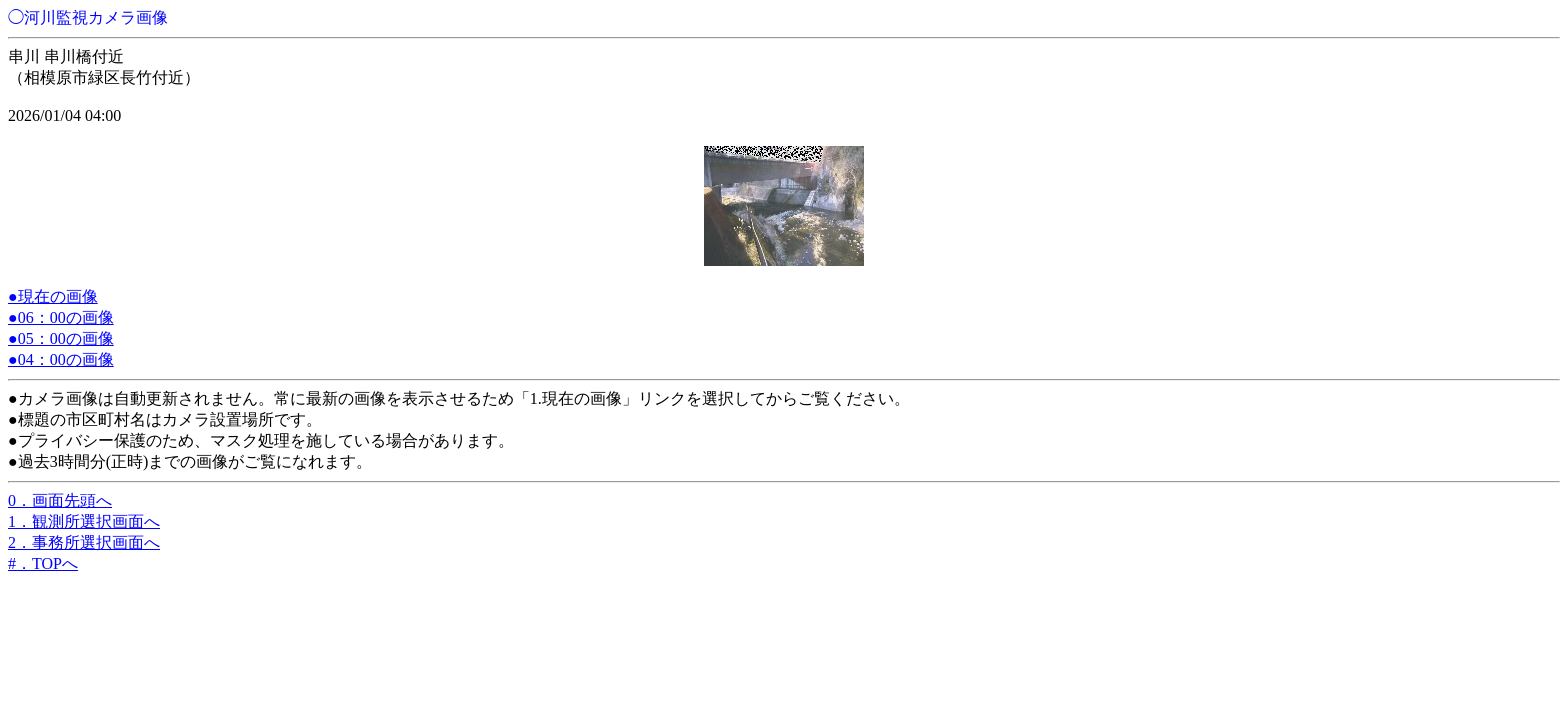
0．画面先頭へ (60, 500)
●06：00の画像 (61, 317)
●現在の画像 (53, 296)
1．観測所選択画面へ (84, 521)
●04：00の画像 (61, 359)
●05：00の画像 (61, 338)
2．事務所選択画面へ (84, 542)
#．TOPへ (43, 563)
